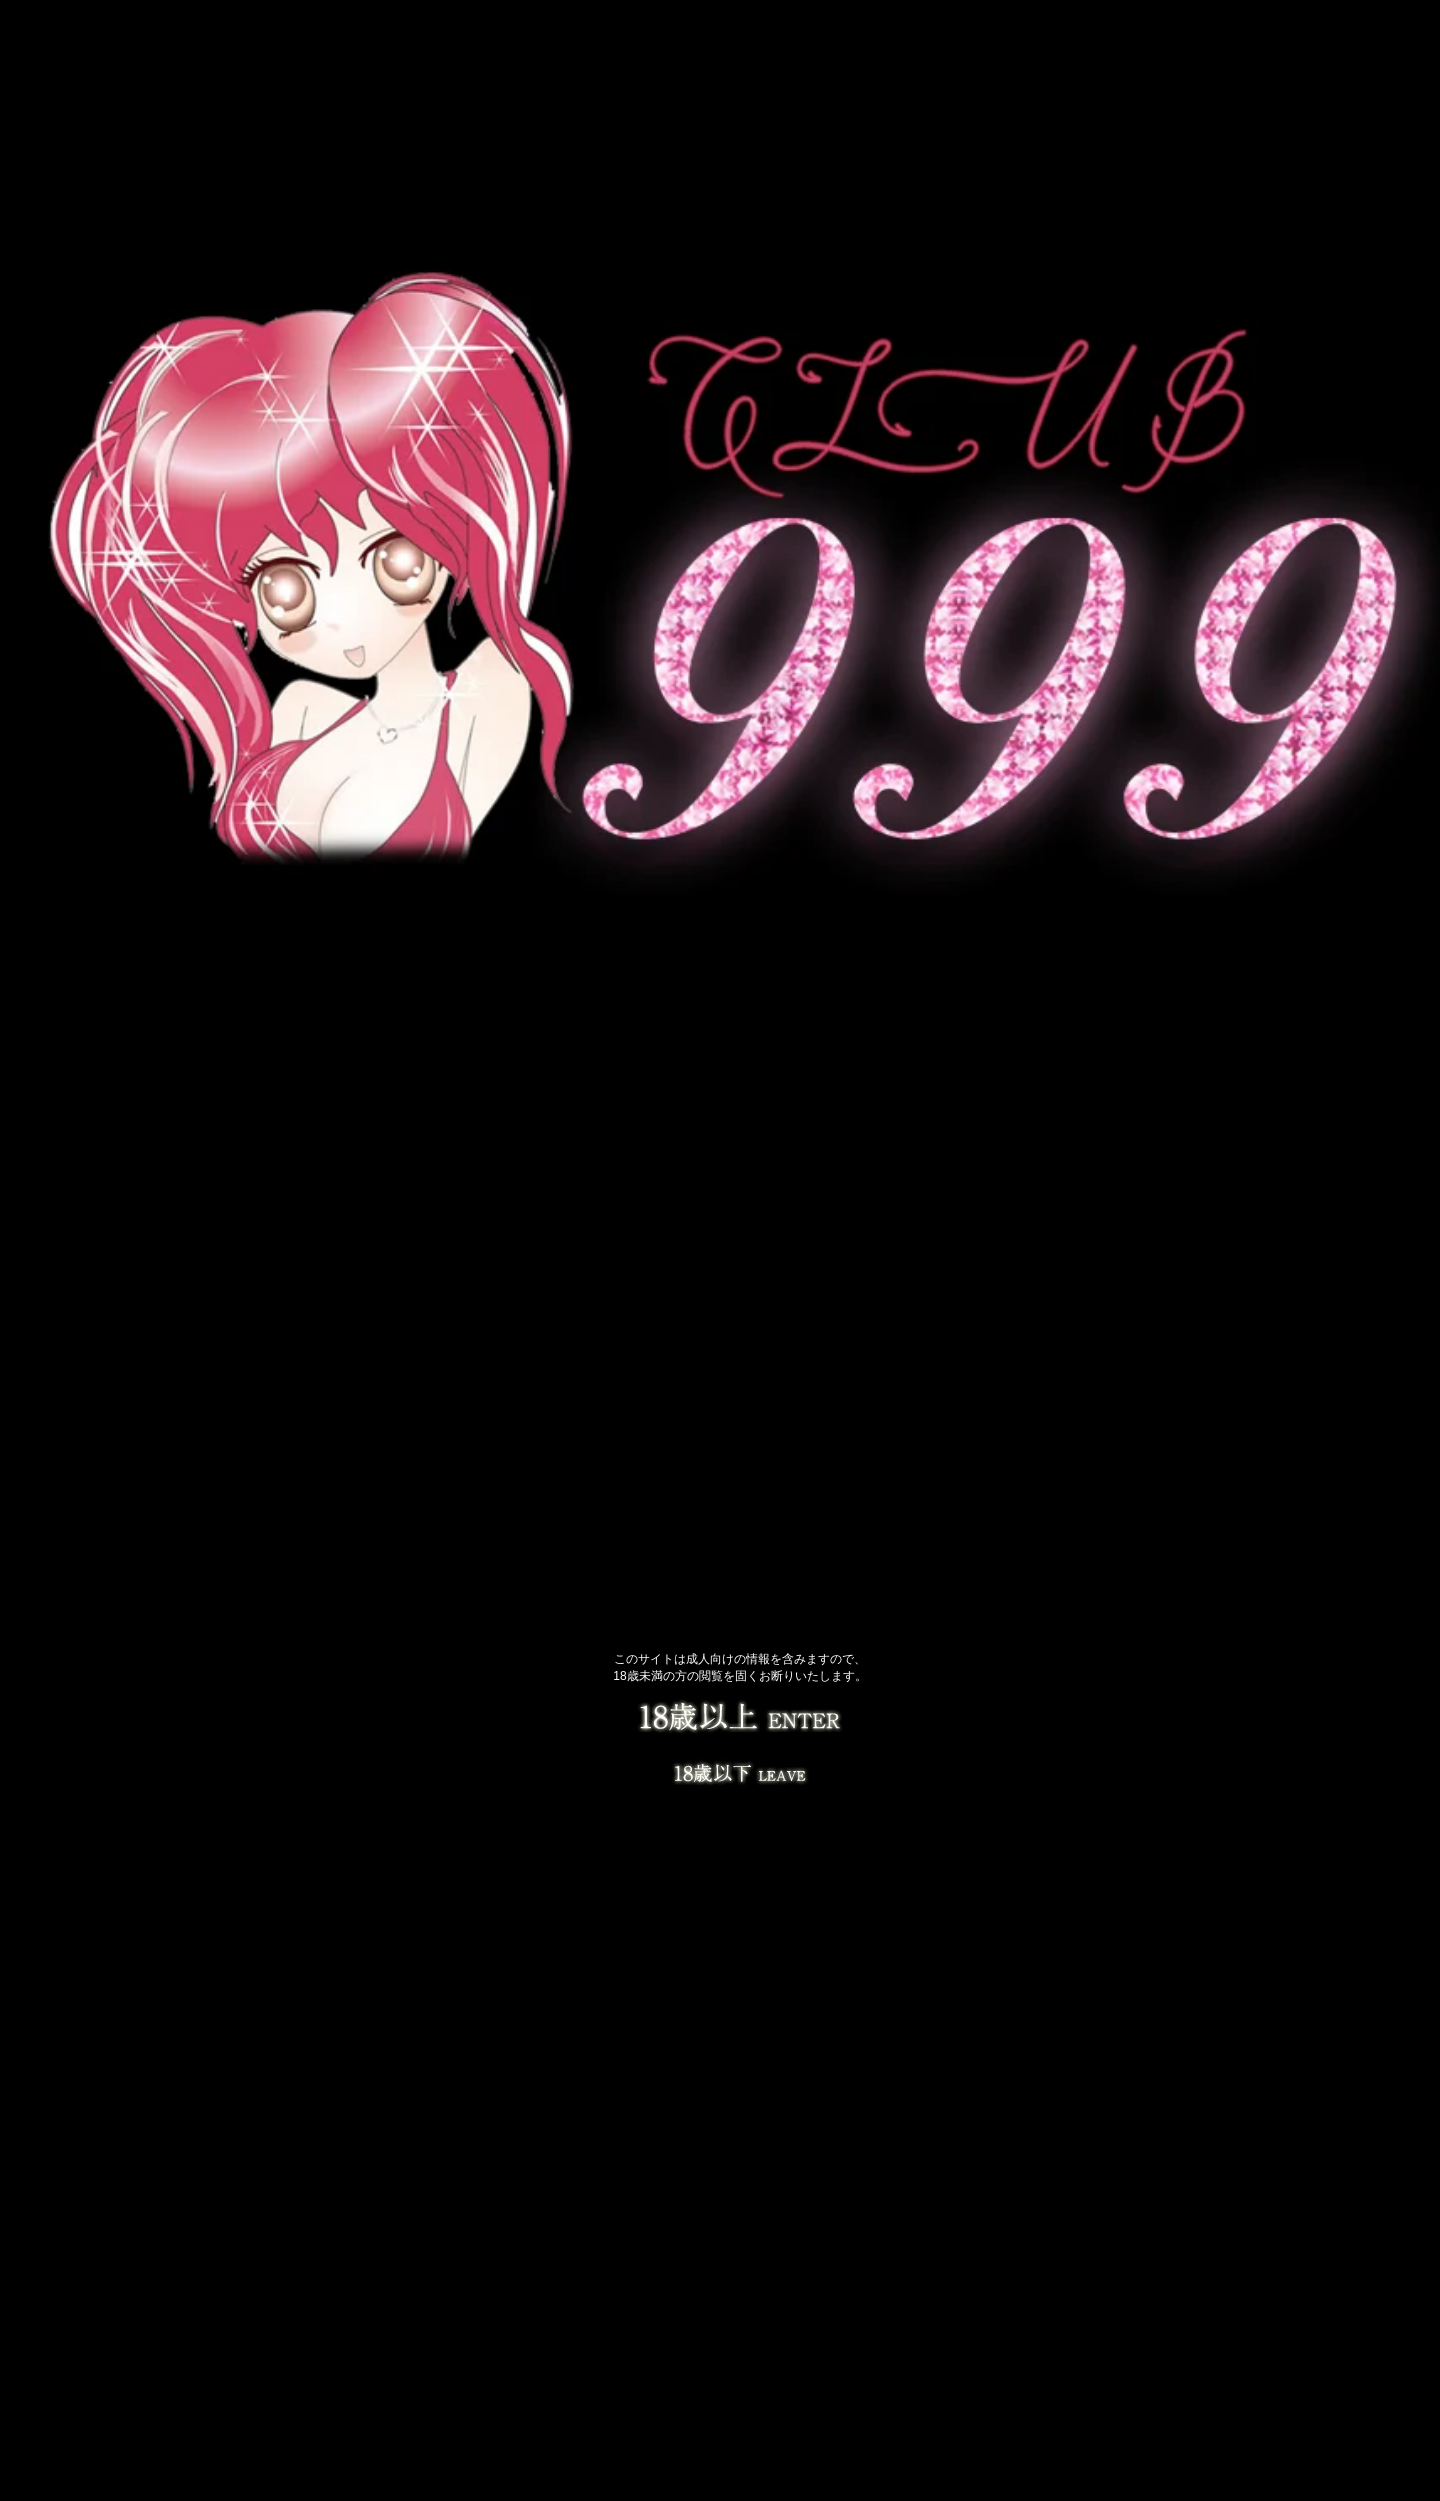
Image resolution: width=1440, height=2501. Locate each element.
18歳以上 (740, 1720)
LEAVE (740, 1770)
